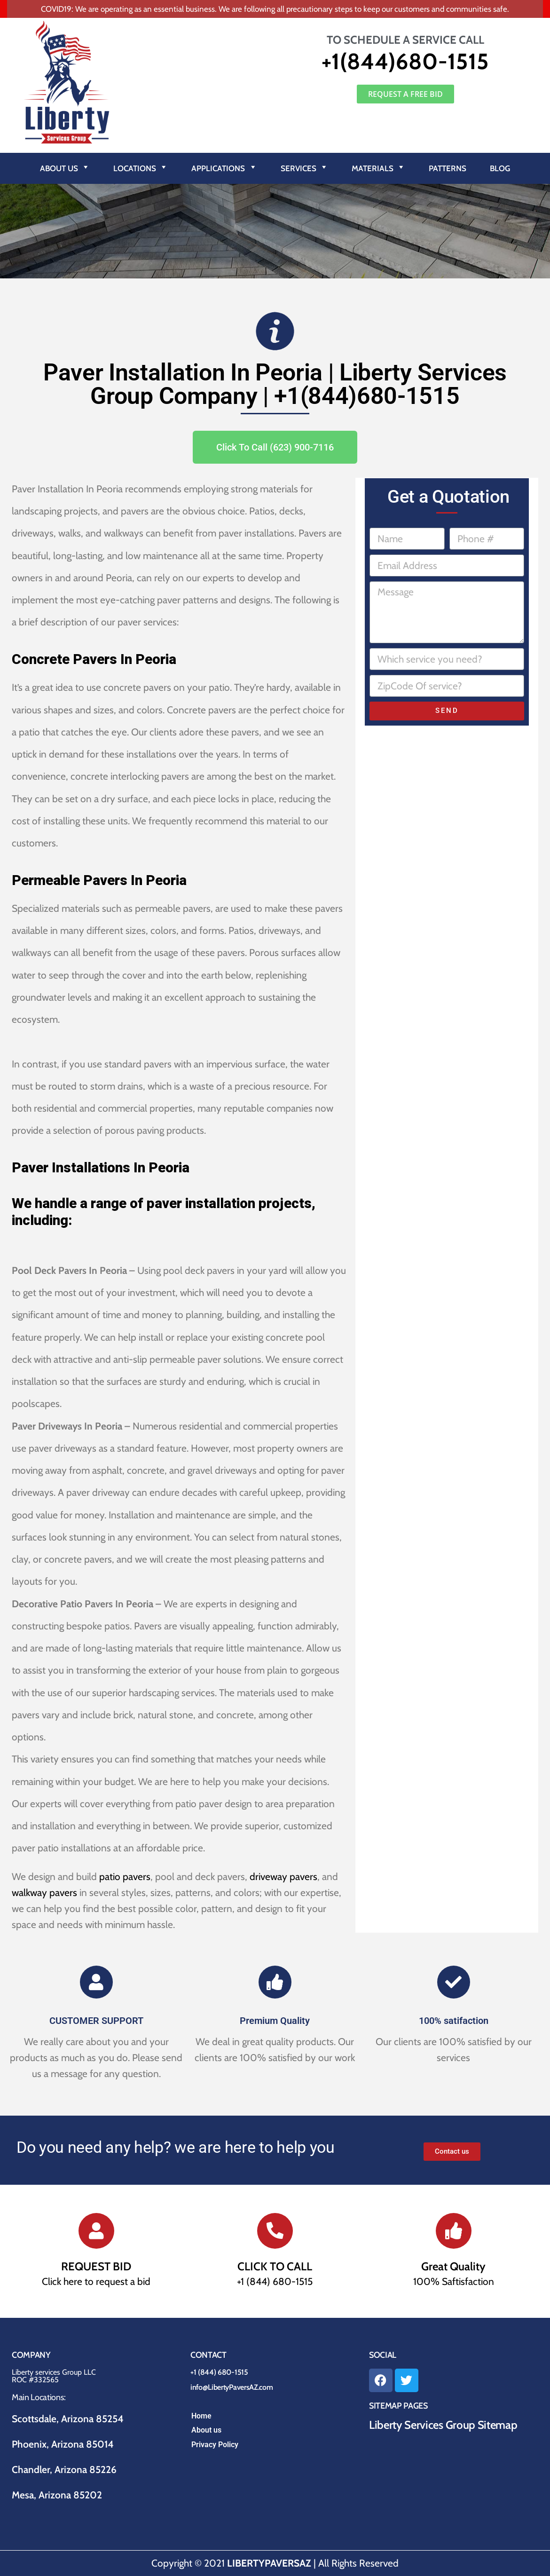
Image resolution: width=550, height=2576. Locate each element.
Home (201, 2415)
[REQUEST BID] (96, 2231)
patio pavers (124, 1876)
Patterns (447, 168)
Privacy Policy (214, 2444)
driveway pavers (283, 1876)
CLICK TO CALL (274, 2266)
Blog (500, 168)
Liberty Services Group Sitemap (443, 2425)
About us (206, 2430)
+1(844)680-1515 (405, 61)
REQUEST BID (96, 2266)
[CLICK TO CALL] (275, 2231)
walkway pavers (44, 1892)
